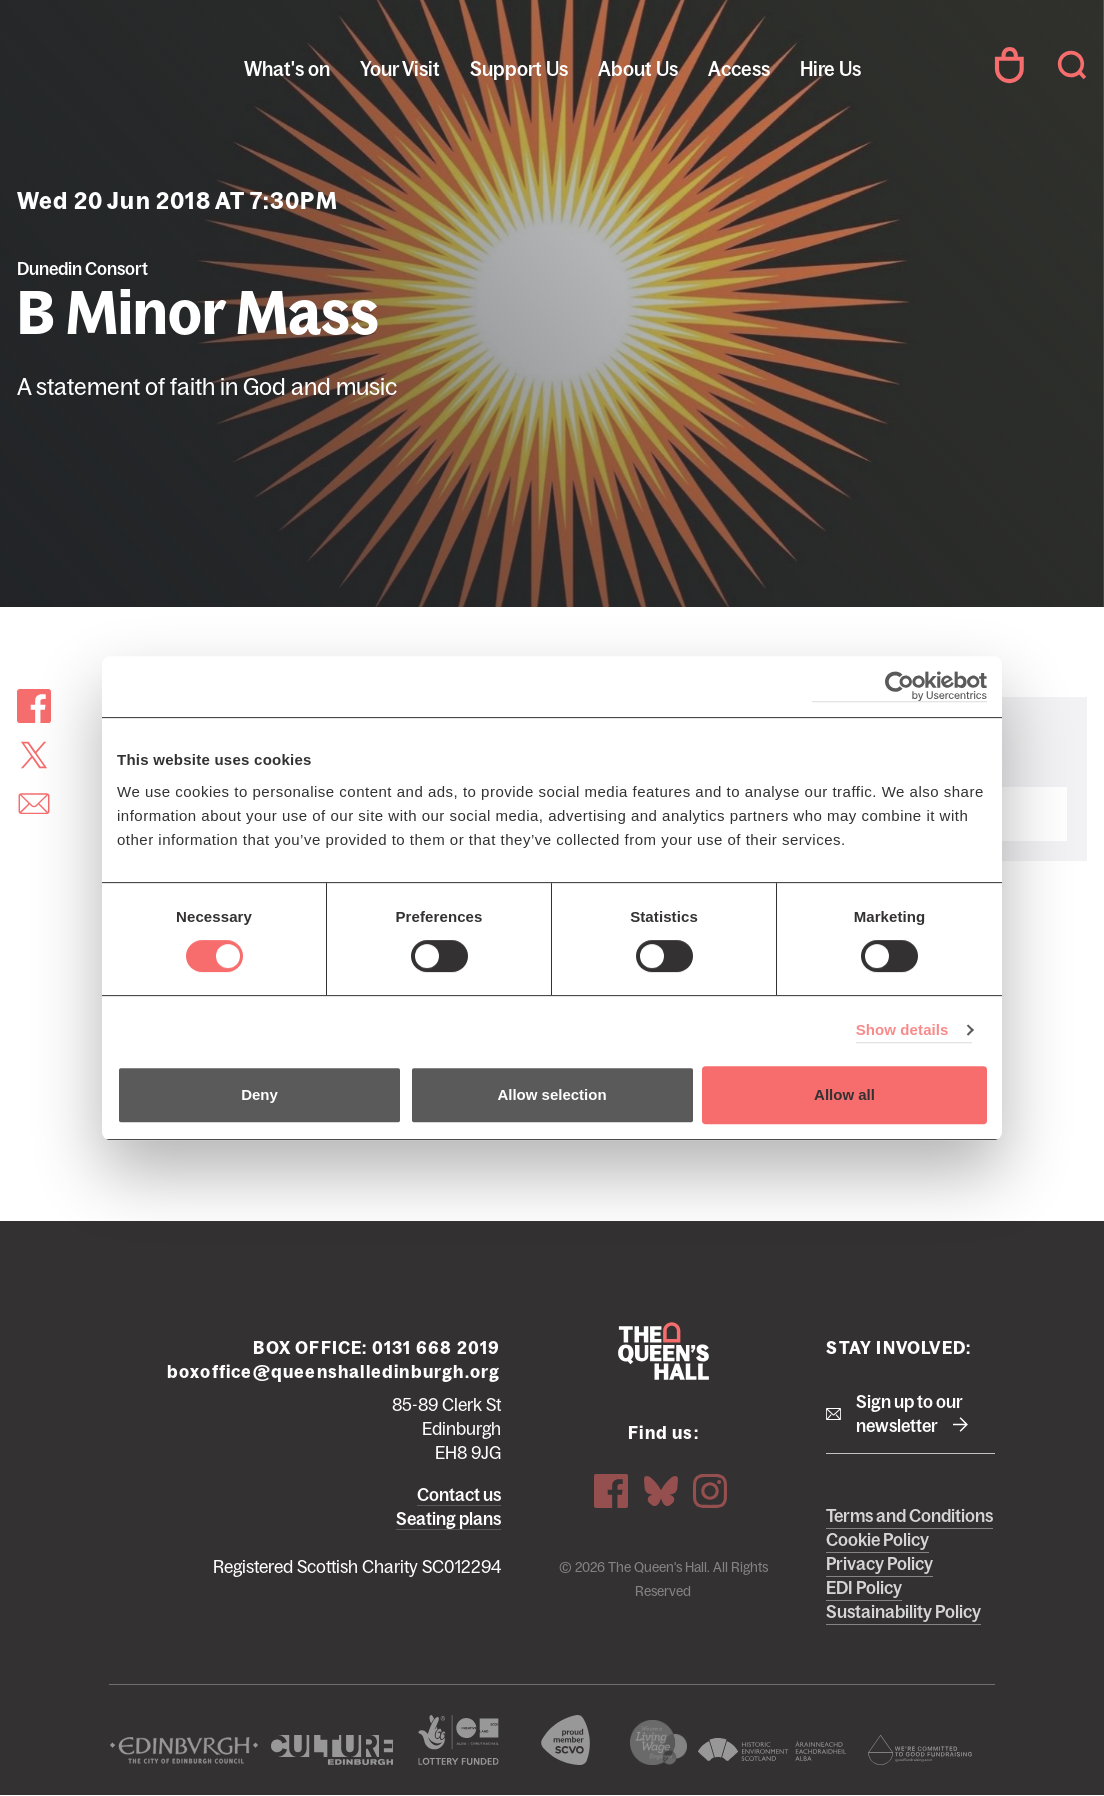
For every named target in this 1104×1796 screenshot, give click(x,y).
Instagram (710, 1491)
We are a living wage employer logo (658, 1742)
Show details (902, 1029)
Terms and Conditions (909, 1516)
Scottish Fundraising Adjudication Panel (920, 1750)
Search (1072, 65)
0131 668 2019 (436, 1348)
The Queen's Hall (152, 65)
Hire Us (830, 69)
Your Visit (400, 69)
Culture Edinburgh (332, 1750)
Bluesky (661, 1491)
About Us (638, 69)
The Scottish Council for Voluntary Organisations (565, 1740)
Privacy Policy (879, 1564)
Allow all (844, 1094)
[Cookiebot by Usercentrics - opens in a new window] (899, 686)
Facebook (611, 1491)
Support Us (519, 69)
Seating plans (448, 1519)
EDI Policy (864, 1588)
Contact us (459, 1495)
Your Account (1009, 65)
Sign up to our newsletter (909, 1414)
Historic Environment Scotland (772, 1750)
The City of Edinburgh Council (184, 1750)
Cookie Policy (877, 1540)
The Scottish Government (459, 1740)
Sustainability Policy (903, 1612)
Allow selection (551, 1094)
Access (739, 69)
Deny (259, 1094)
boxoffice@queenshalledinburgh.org (334, 1372)
